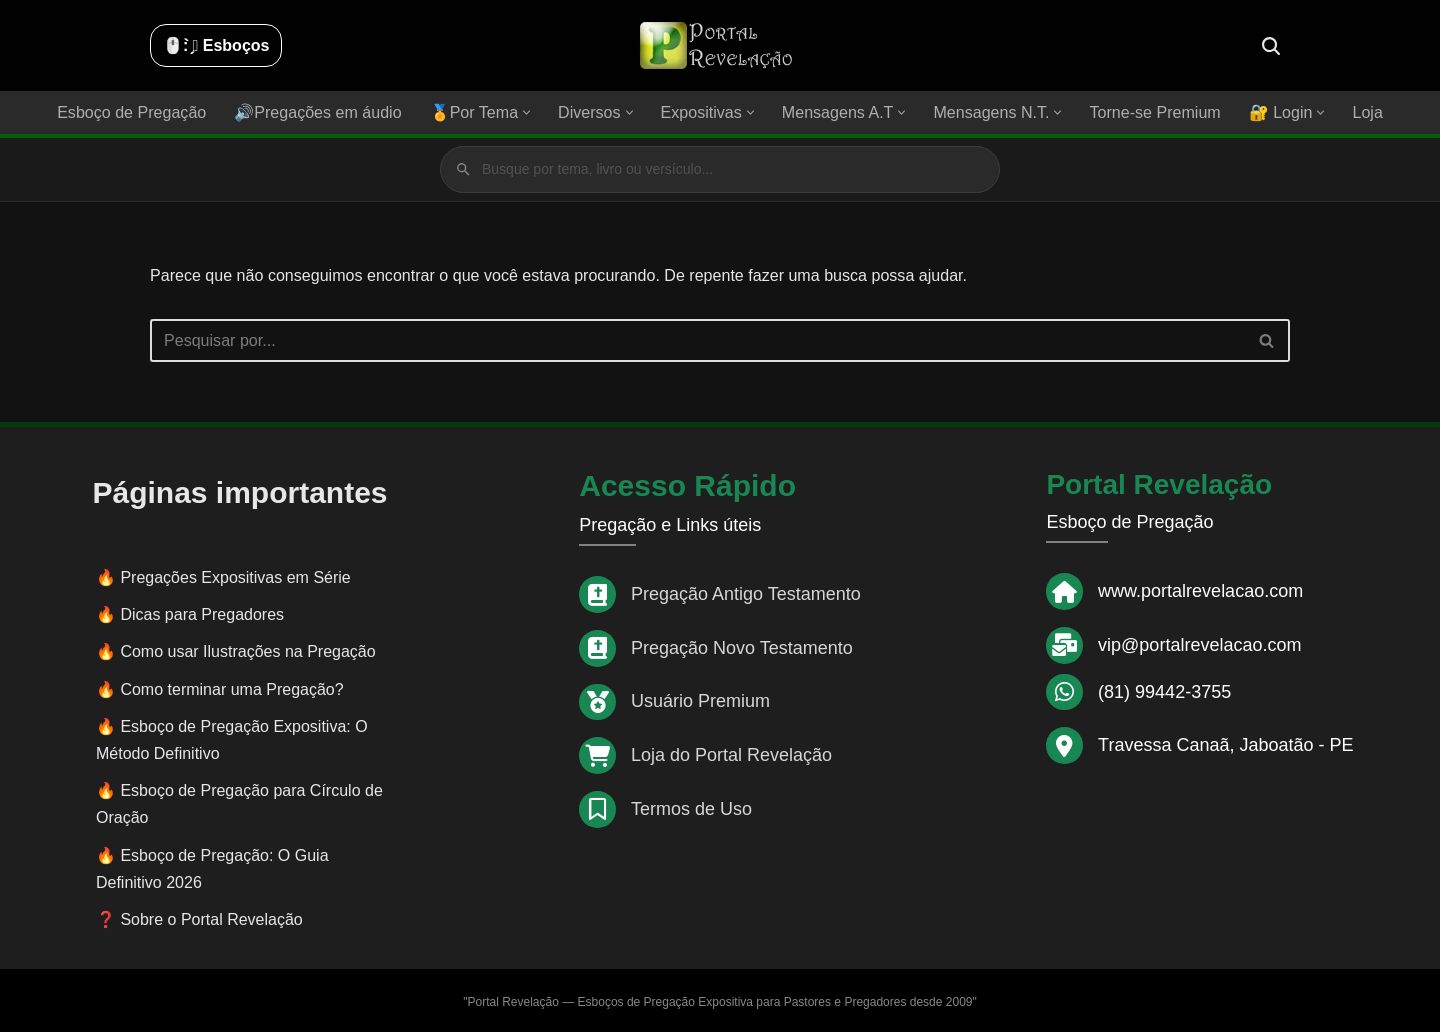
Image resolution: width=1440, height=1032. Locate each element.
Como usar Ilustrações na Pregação (247, 650)
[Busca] (1271, 46)
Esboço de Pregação (133, 112)
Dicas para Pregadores (202, 613)
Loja (1366, 112)
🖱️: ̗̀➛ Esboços (216, 45)
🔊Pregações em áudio (319, 112)
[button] (527, 112)
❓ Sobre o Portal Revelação (199, 918)
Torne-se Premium (1153, 112)
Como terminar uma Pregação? (231, 688)
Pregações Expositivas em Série (235, 576)
